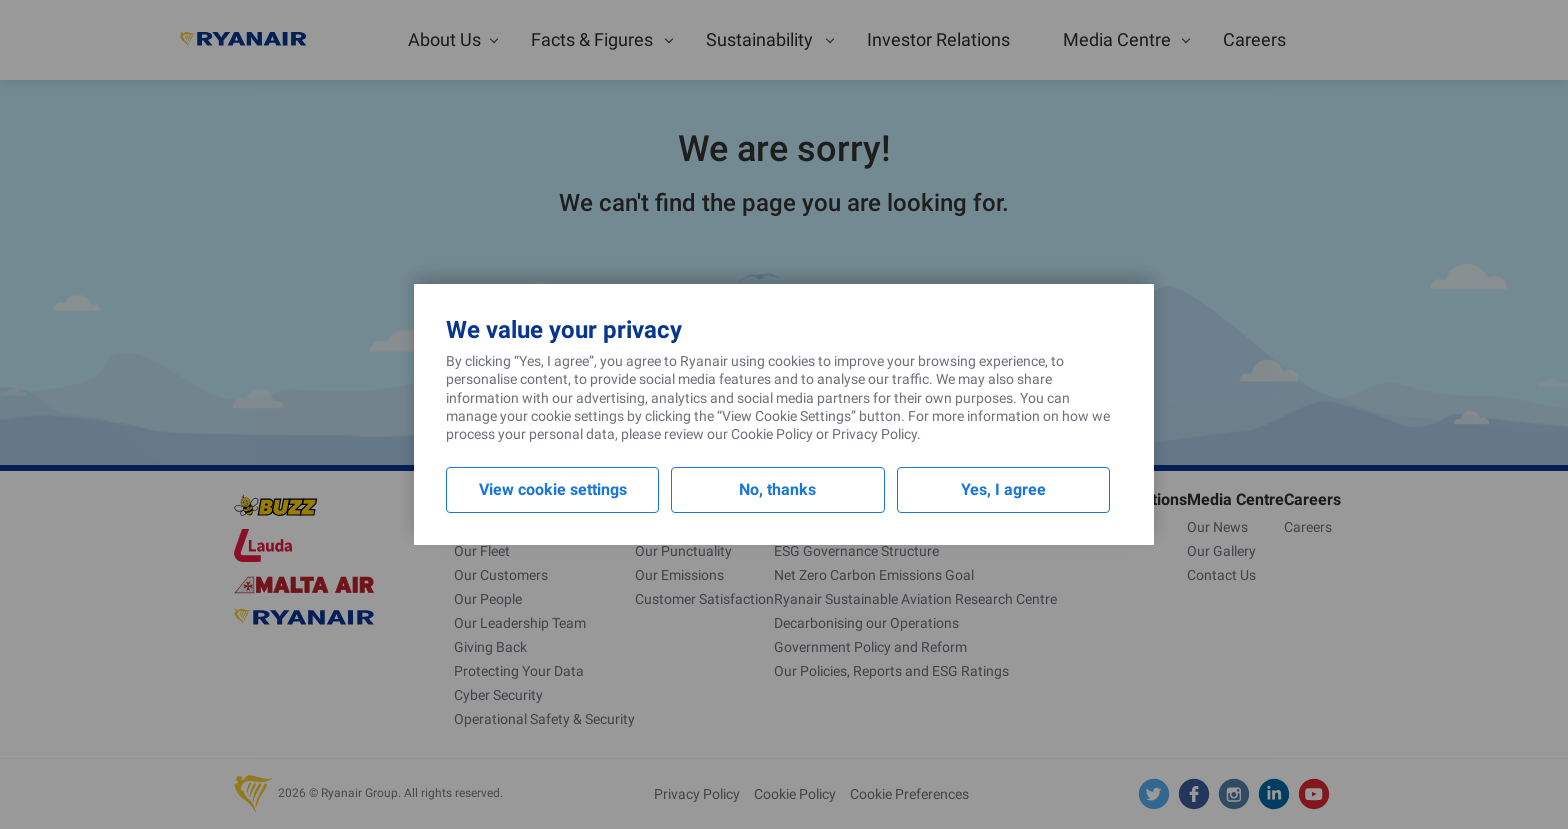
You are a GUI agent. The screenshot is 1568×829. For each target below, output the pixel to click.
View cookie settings (553, 489)
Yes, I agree (1003, 489)
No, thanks (777, 489)
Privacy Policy (874, 434)
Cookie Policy (772, 434)
